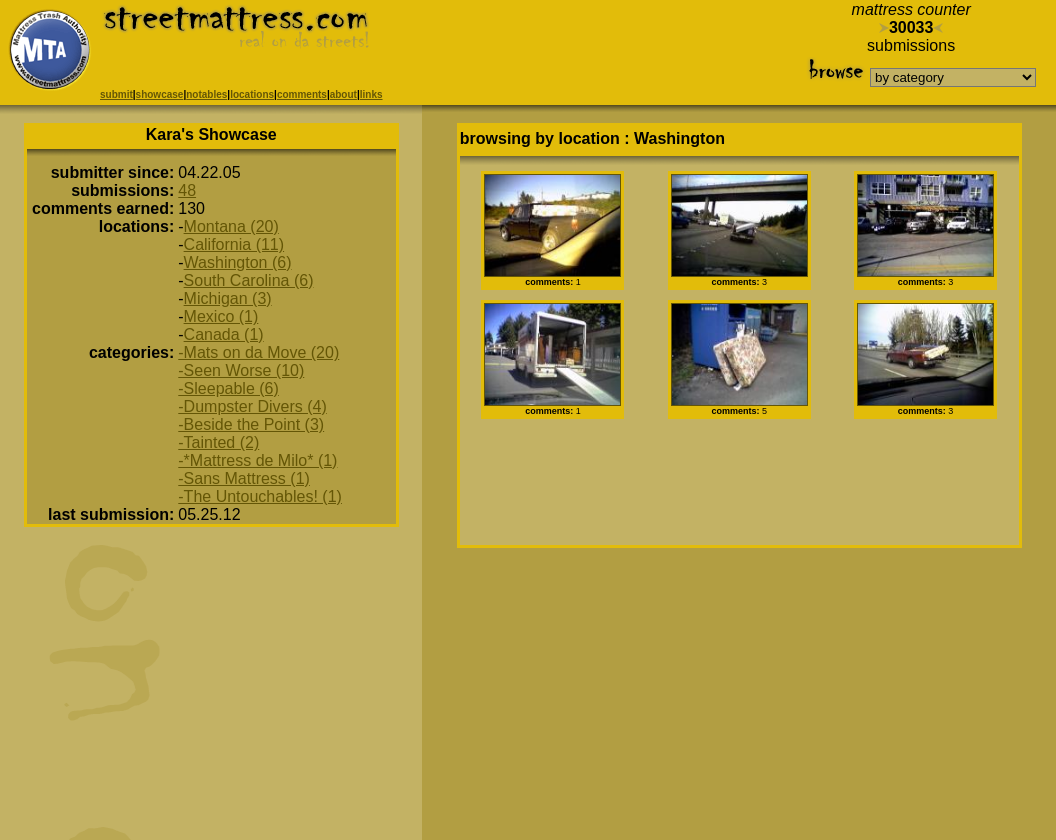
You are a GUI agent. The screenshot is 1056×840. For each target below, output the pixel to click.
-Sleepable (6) (228, 388)
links (371, 94)
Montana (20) (231, 226)
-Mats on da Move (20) (258, 352)
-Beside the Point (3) (251, 424)
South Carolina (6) (249, 280)
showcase (160, 94)
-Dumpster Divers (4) (252, 406)
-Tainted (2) (218, 442)
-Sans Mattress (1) (244, 478)
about (343, 94)
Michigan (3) (228, 298)
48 (187, 190)
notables (206, 94)
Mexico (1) (221, 316)
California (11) (234, 244)
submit (116, 94)
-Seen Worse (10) (241, 370)
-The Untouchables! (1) (260, 496)
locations (252, 94)
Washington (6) (238, 262)
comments (302, 94)
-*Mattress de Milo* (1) (257, 460)
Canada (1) (224, 334)
